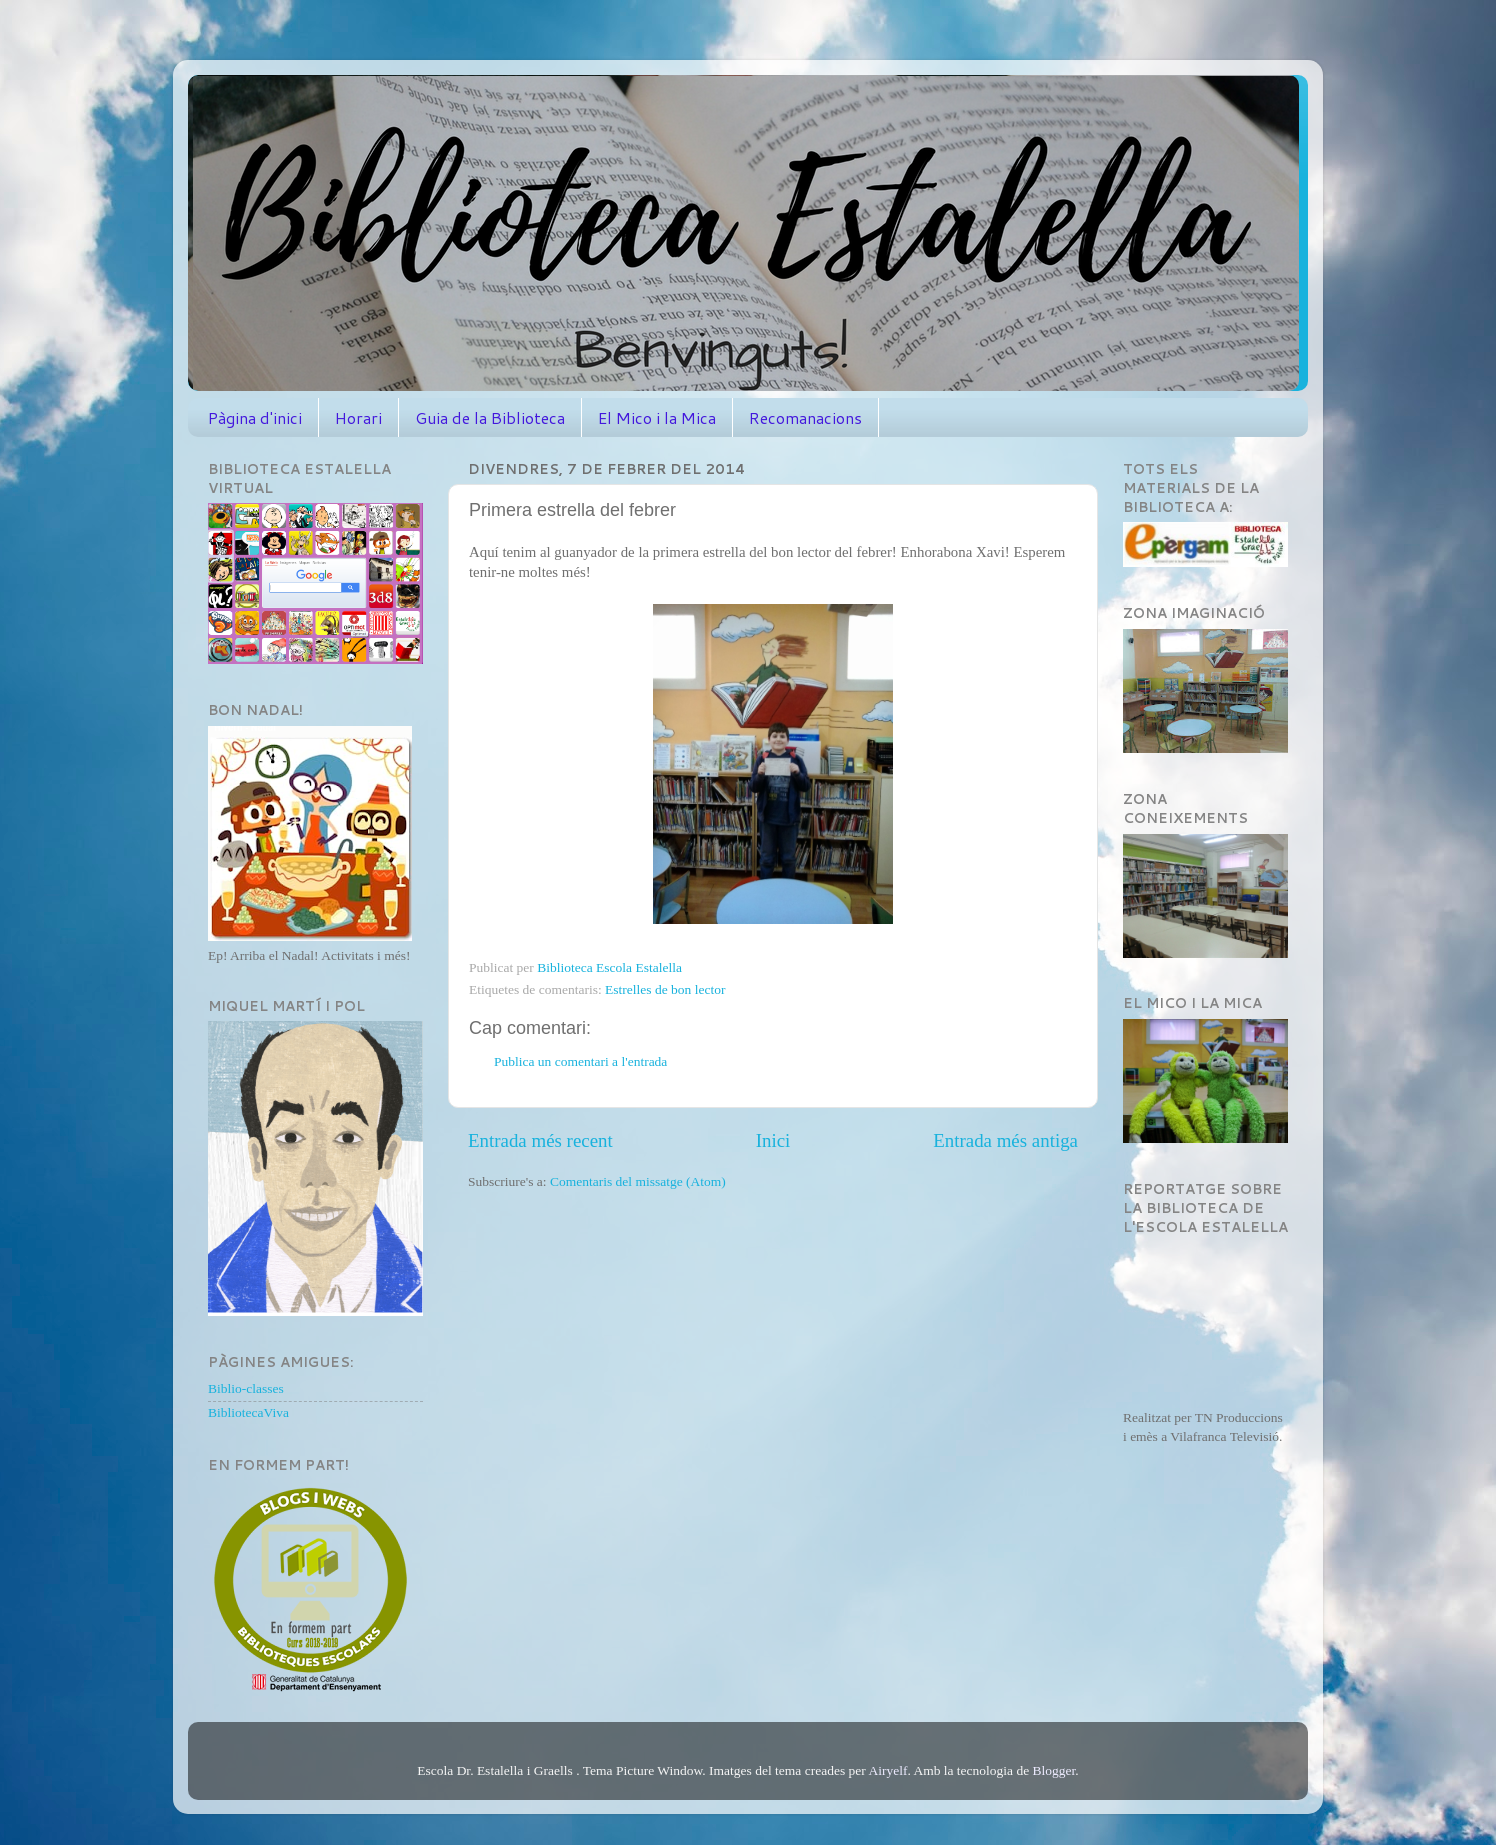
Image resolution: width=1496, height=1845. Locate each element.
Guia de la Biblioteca (490, 417)
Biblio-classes (246, 1388)
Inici (773, 1140)
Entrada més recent (540, 1140)
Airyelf (887, 1770)
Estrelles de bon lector (665, 989)
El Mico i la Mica (657, 417)
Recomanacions (805, 417)
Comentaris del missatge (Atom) (638, 1181)
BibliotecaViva (248, 1412)
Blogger (1054, 1770)
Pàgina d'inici (255, 417)
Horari (358, 417)
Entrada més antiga (1005, 1140)
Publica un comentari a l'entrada (580, 1061)
